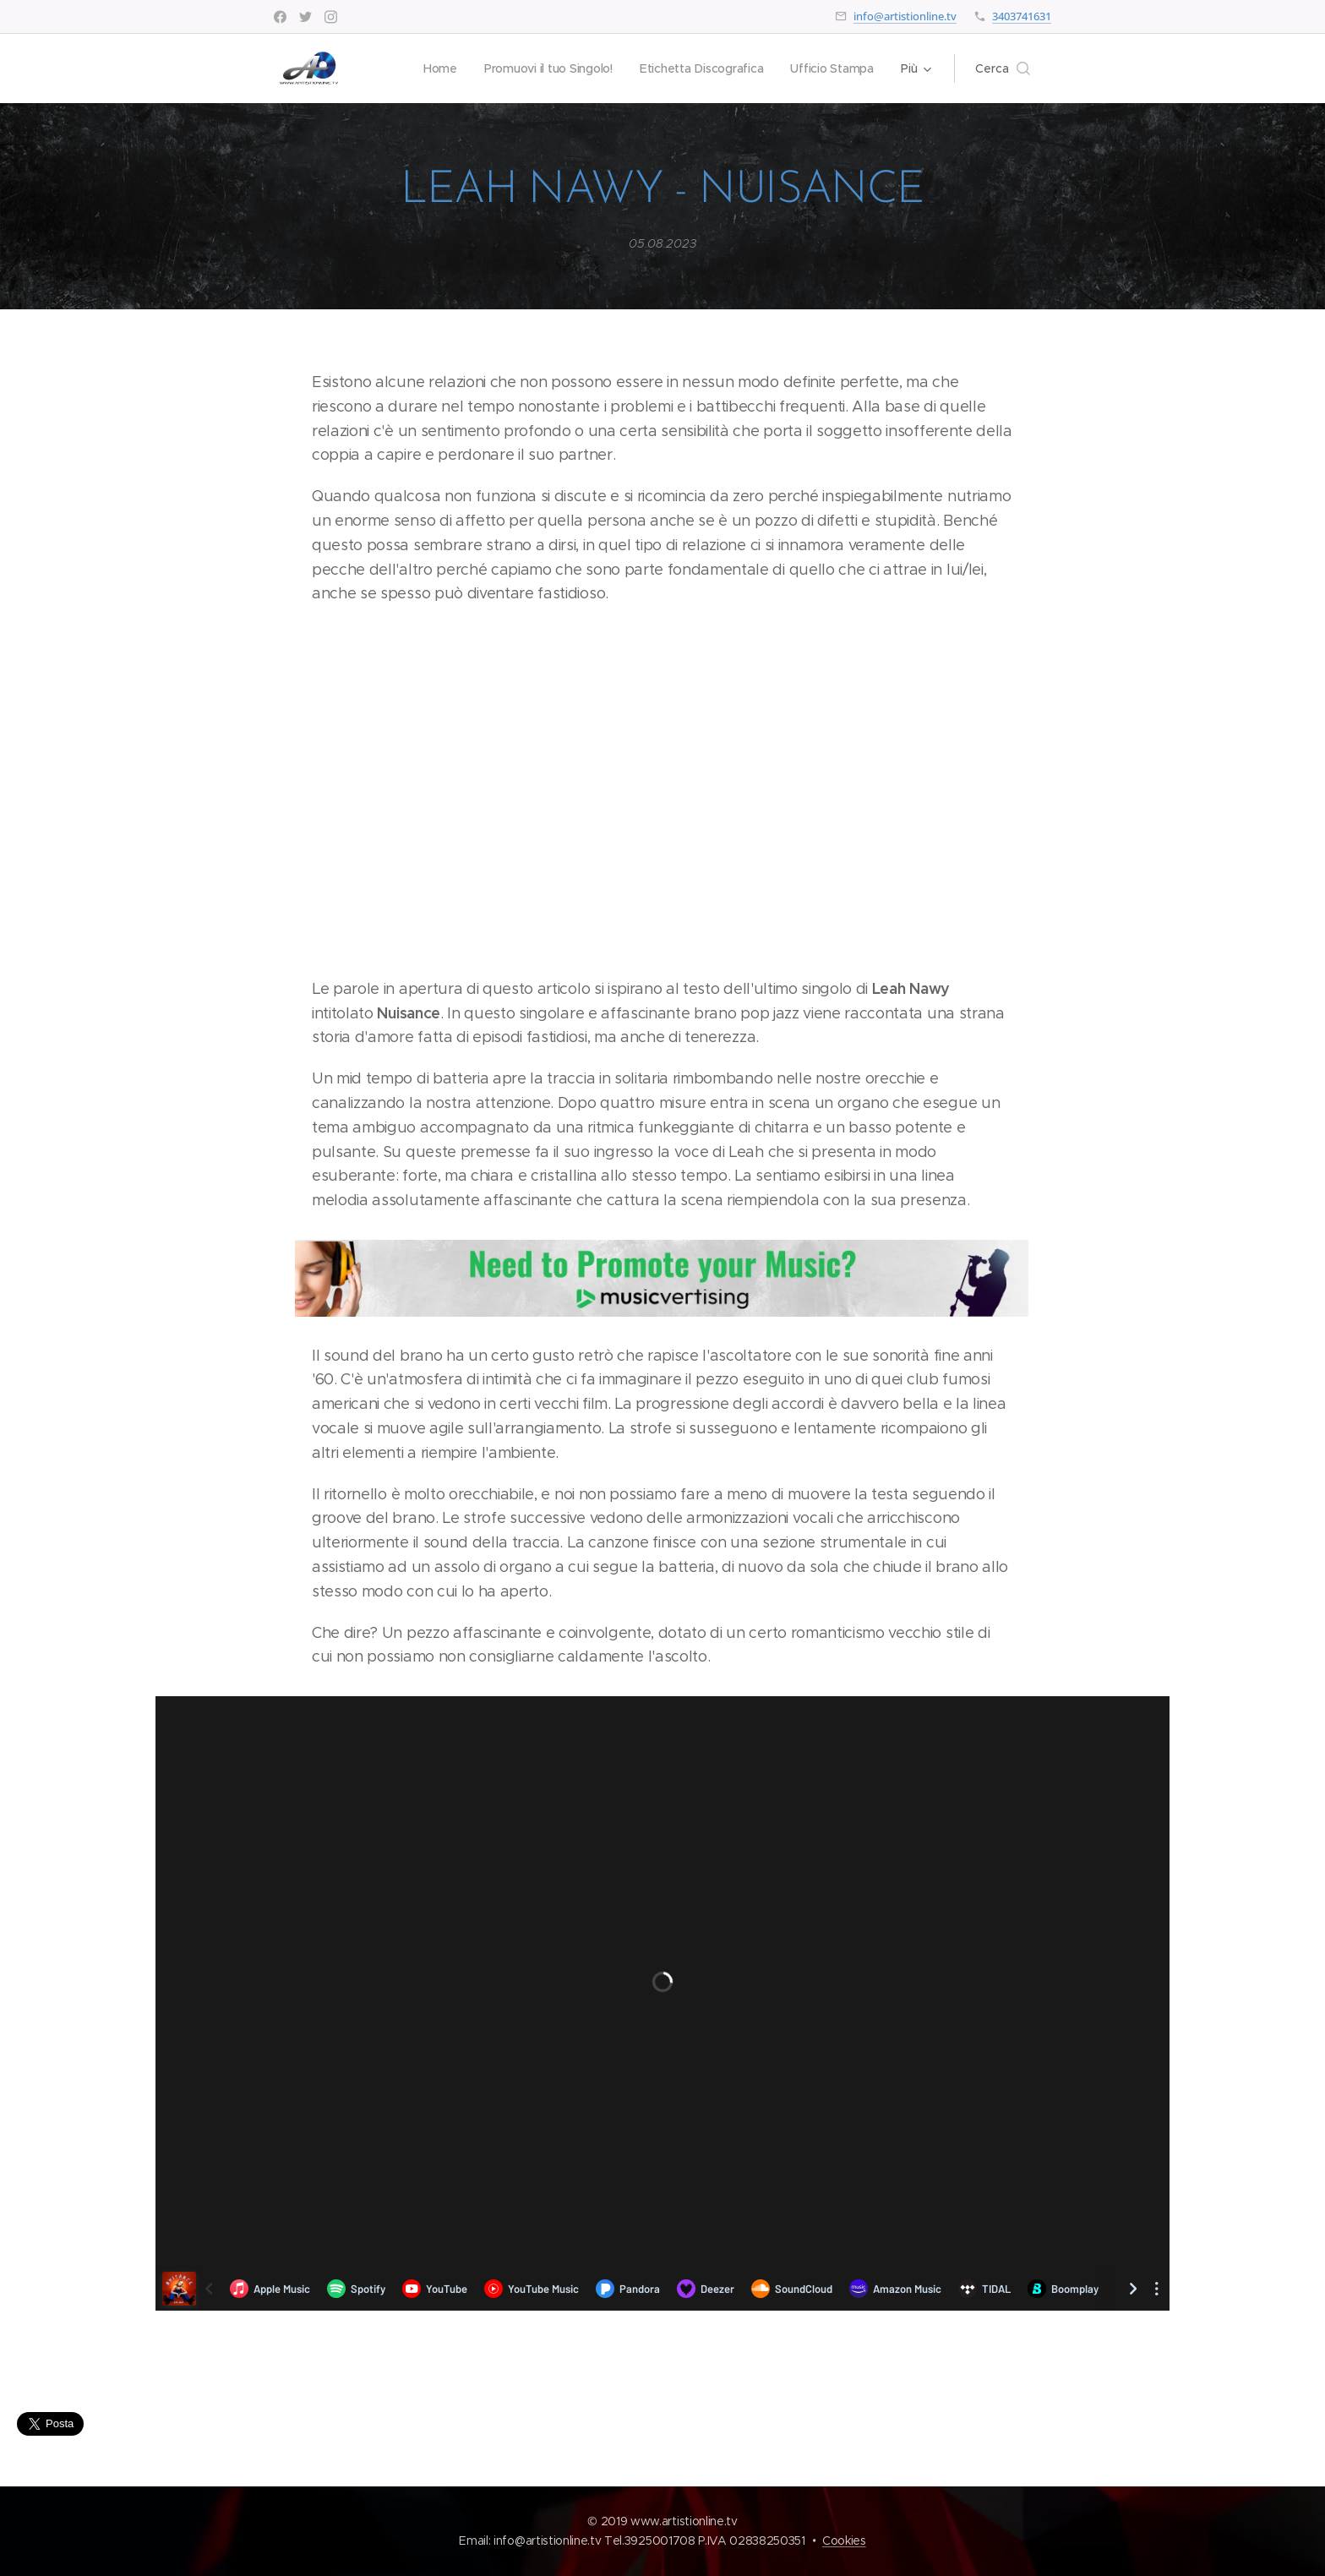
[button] (1002, 68)
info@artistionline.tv (905, 16)
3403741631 (1021, 16)
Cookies (844, 2540)
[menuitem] (433, 68)
